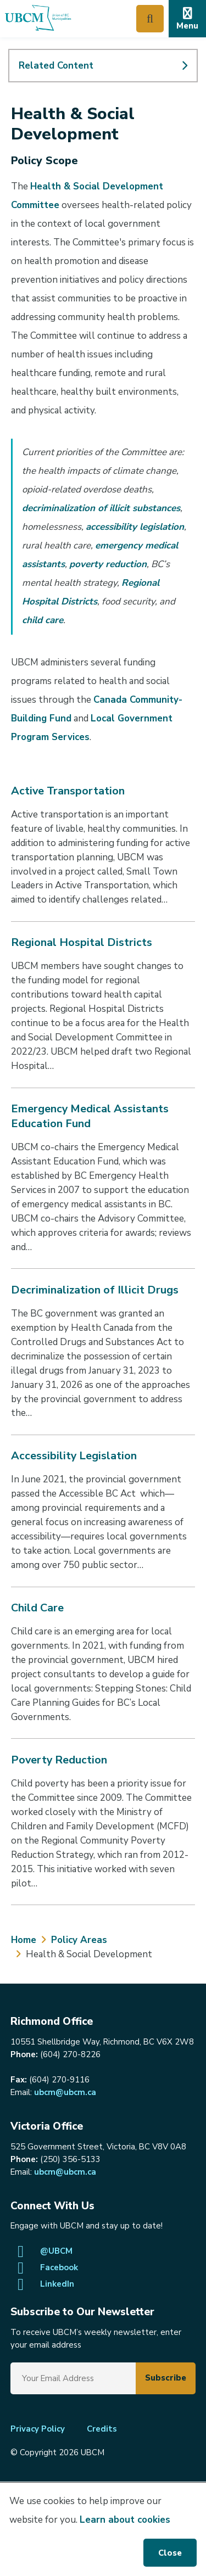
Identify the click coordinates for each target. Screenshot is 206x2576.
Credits (102, 2428)
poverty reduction (108, 564)
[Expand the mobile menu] (187, 18)
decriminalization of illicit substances (101, 508)
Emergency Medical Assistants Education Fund (90, 1116)
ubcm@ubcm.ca (65, 2092)
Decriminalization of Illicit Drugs (95, 1290)
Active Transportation (68, 790)
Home (23, 1940)
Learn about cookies (125, 2519)
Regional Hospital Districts (81, 942)
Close (170, 2552)
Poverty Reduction (59, 1759)
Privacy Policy (37, 2428)
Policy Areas (79, 1940)
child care (42, 620)
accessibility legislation (135, 526)
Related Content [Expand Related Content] (56, 65)
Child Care (37, 1607)
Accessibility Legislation (74, 1455)
